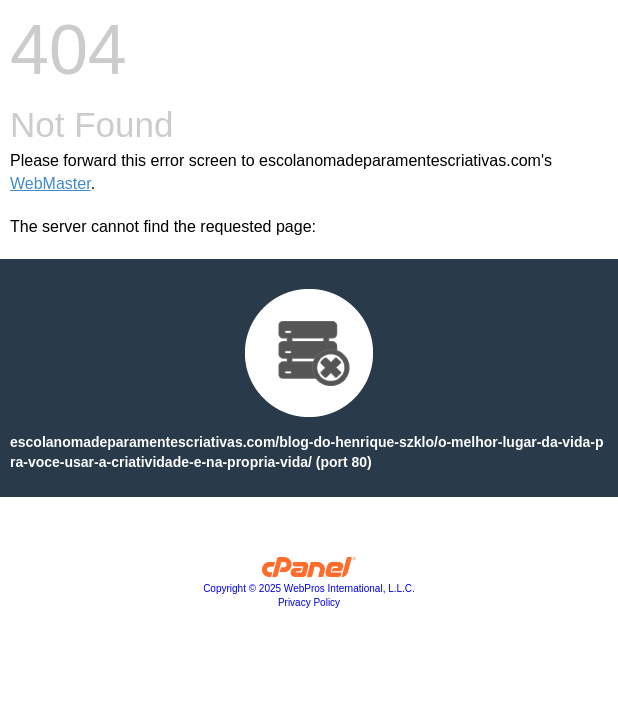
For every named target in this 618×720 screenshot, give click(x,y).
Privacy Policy (309, 602)
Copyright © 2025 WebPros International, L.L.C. (309, 588)
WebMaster (50, 183)
